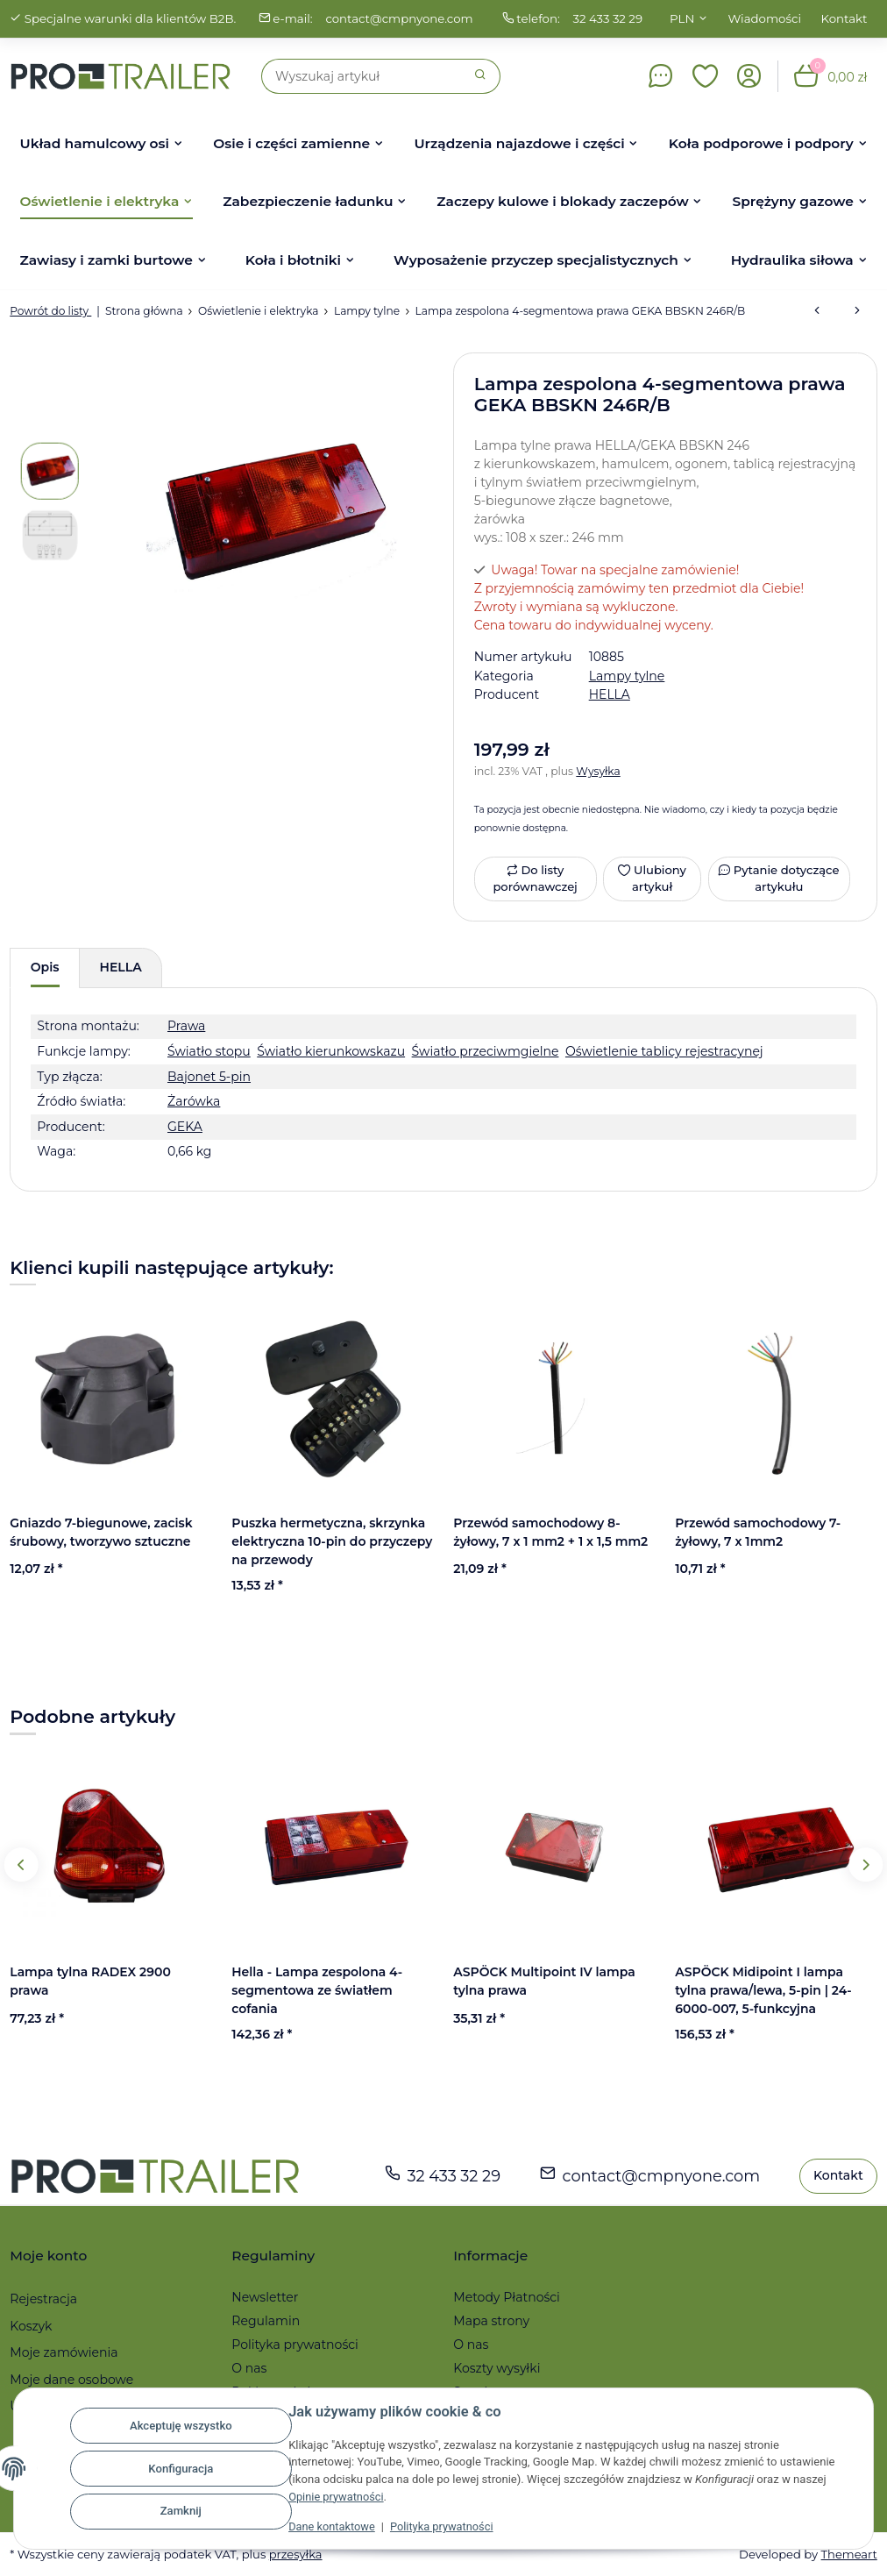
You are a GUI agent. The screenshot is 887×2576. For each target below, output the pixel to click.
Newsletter (264, 2297)
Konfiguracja (180, 2468)
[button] (705, 76)
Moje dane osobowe (71, 2379)
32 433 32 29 (609, 18)
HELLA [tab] (121, 967)
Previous (21, 1864)
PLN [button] (682, 18)
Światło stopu (209, 1051)
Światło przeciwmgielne (485, 1051)
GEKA (184, 1127)
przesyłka (296, 2554)
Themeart (848, 2554)
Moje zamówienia (63, 2352)
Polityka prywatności (444, 2526)
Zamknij (181, 2510)
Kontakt (844, 18)
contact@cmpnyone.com (399, 18)
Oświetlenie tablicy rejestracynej (664, 1051)
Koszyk (31, 2326)
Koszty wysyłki (496, 2368)
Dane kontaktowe (332, 2526)
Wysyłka (598, 771)
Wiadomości (765, 18)
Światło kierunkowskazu (331, 1051)
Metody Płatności (506, 2297)
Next (865, 1864)
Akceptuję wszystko (181, 2425)
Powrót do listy (50, 310)
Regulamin (265, 2321)
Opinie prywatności (337, 2496)
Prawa (186, 1026)
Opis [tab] (45, 967)
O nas (248, 2368)
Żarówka (193, 1101)
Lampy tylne (627, 676)
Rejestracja (43, 2299)
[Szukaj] (361, 76)
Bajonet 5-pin (209, 1077)
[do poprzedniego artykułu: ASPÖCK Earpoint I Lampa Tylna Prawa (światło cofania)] (817, 311)
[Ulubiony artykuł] (652, 879)
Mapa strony (491, 2321)
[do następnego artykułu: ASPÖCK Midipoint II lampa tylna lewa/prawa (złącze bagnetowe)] (857, 311)
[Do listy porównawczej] (535, 879)
